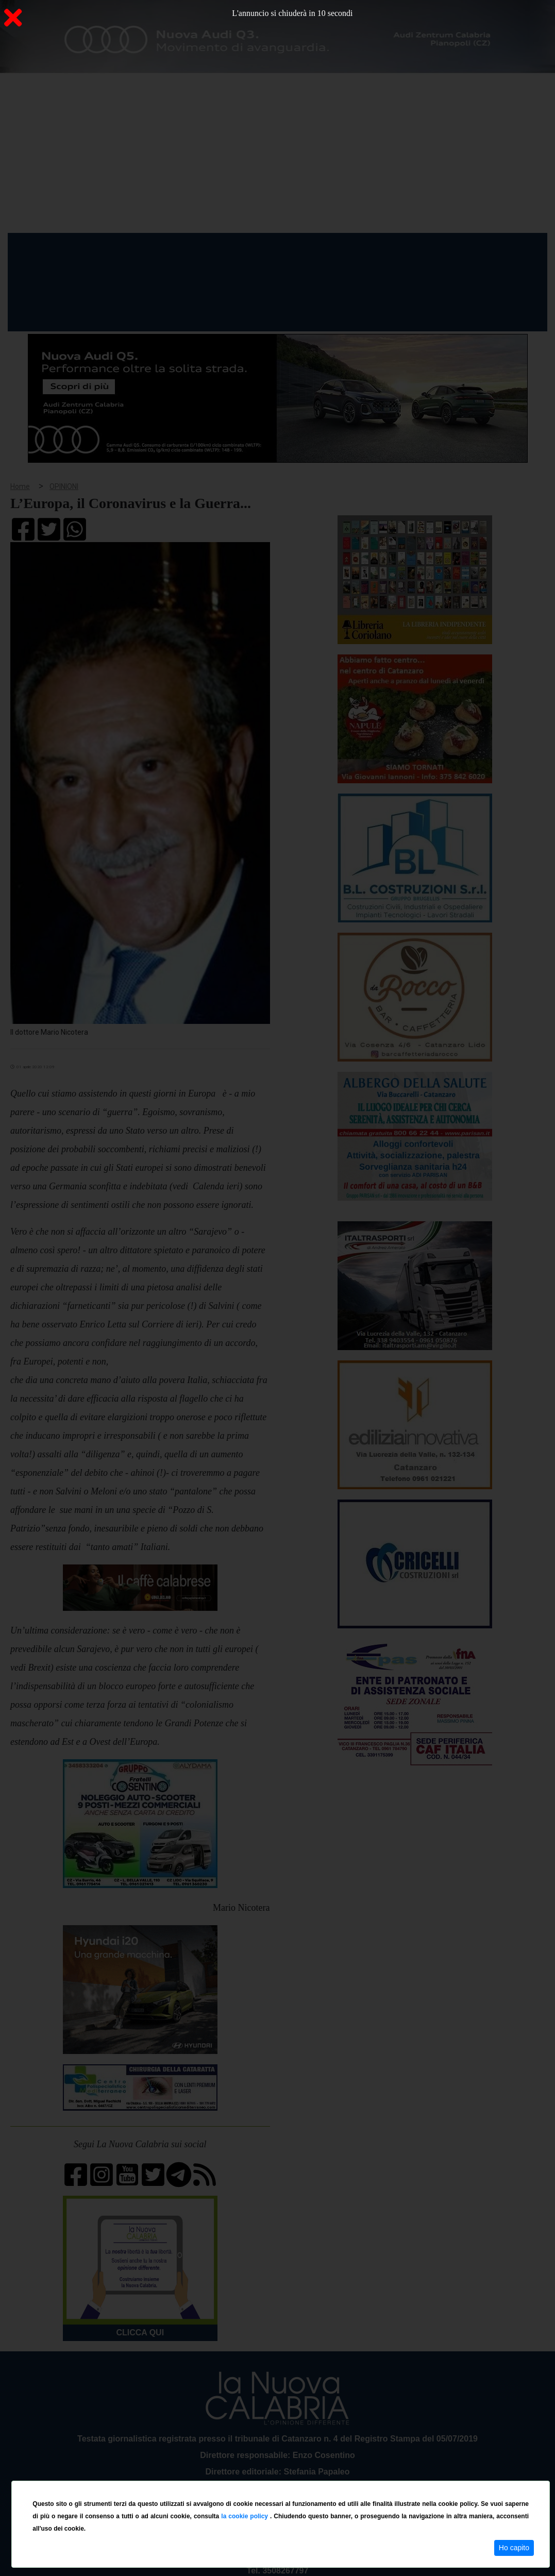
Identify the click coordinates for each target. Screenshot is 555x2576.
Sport (311, 251)
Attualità (227, 251)
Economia (271, 251)
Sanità (190, 251)
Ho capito (514, 2548)
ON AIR (507, 253)
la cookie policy (245, 2516)
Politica (155, 251)
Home (33, 249)
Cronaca (115, 251)
